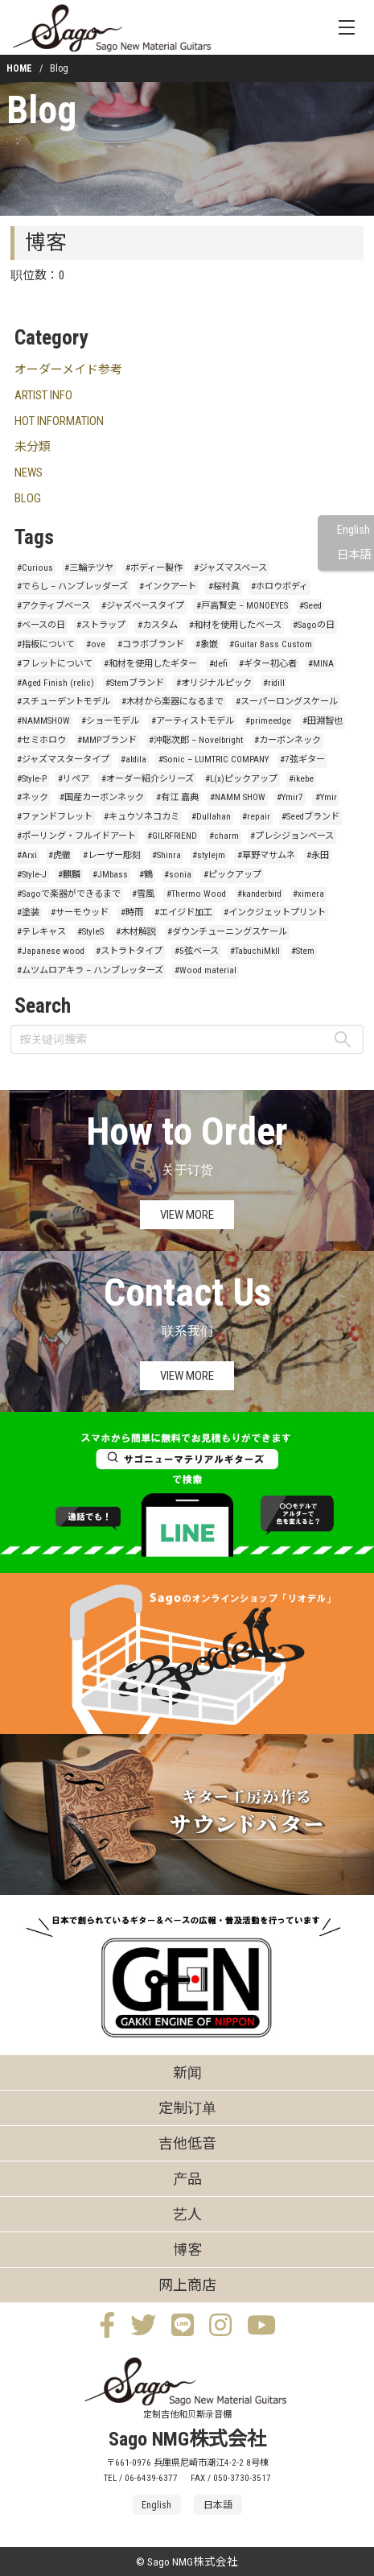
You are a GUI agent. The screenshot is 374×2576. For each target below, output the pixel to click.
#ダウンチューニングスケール (227, 932)
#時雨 (132, 912)
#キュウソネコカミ (141, 816)
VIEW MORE (187, 1215)
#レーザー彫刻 (112, 855)
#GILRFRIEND (172, 836)
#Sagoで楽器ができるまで (69, 894)
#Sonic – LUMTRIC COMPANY (213, 759)
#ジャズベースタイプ (142, 606)
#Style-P (32, 779)
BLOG (27, 498)
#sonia (177, 874)
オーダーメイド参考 (68, 369)
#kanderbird (259, 894)
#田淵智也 (322, 721)
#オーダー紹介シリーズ (147, 779)
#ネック (32, 797)
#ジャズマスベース (230, 568)
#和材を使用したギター (150, 663)
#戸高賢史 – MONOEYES (242, 606)
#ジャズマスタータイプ (63, 759)
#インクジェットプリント (275, 912)
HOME (19, 68)
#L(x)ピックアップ (241, 779)
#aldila (133, 759)
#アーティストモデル (192, 721)
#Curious (35, 568)
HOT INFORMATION (59, 421)
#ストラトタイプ (129, 951)
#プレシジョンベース (292, 836)
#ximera (308, 894)
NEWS (28, 472)
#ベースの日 (41, 625)
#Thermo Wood (196, 894)
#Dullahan (211, 816)
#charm (224, 836)
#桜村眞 (224, 586)
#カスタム (158, 625)
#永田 (317, 855)
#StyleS (90, 932)
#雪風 (143, 894)
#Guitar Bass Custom (270, 644)
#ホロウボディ (279, 586)
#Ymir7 (290, 797)
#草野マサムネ (266, 855)
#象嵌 (206, 644)
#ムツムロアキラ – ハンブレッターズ (90, 970)
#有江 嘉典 (177, 797)
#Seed (310, 606)
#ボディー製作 (154, 568)
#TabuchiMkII (255, 951)
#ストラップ (100, 625)
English (353, 530)
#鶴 (146, 874)
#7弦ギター (302, 759)
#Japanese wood (50, 951)
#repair (256, 816)
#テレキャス (41, 932)
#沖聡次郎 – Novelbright (196, 740)
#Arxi (27, 855)
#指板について (46, 644)
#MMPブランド (107, 740)
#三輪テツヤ (88, 568)
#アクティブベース (53, 606)
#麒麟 (69, 874)
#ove (95, 644)
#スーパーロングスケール (287, 701)
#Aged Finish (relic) (55, 683)
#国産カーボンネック (102, 797)
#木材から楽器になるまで (172, 701)
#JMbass (110, 874)
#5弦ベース (197, 951)
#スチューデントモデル (63, 701)
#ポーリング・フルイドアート (76, 836)
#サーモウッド (80, 912)
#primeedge (268, 721)
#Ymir (326, 797)
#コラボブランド (150, 644)
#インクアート (167, 586)
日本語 (354, 555)
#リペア (73, 779)
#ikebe (301, 779)
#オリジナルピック (214, 683)
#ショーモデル (110, 721)
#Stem (302, 951)
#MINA (321, 663)
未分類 (32, 447)
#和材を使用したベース (235, 625)
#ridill (274, 683)
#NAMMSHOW (43, 721)
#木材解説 (136, 932)
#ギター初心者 (268, 663)
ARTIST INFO (43, 395)
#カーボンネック (287, 740)
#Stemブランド (134, 683)
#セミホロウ (41, 740)
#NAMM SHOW (237, 797)
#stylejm (208, 855)
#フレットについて (54, 663)
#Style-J (32, 874)
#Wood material (205, 970)
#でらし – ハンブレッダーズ (72, 586)
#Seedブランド (310, 816)
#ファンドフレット (54, 816)
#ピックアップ (232, 874)
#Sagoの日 (314, 625)
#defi (218, 663)
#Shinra (166, 855)
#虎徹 (59, 855)
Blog (41, 110)
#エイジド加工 (183, 912)
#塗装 (28, 912)
